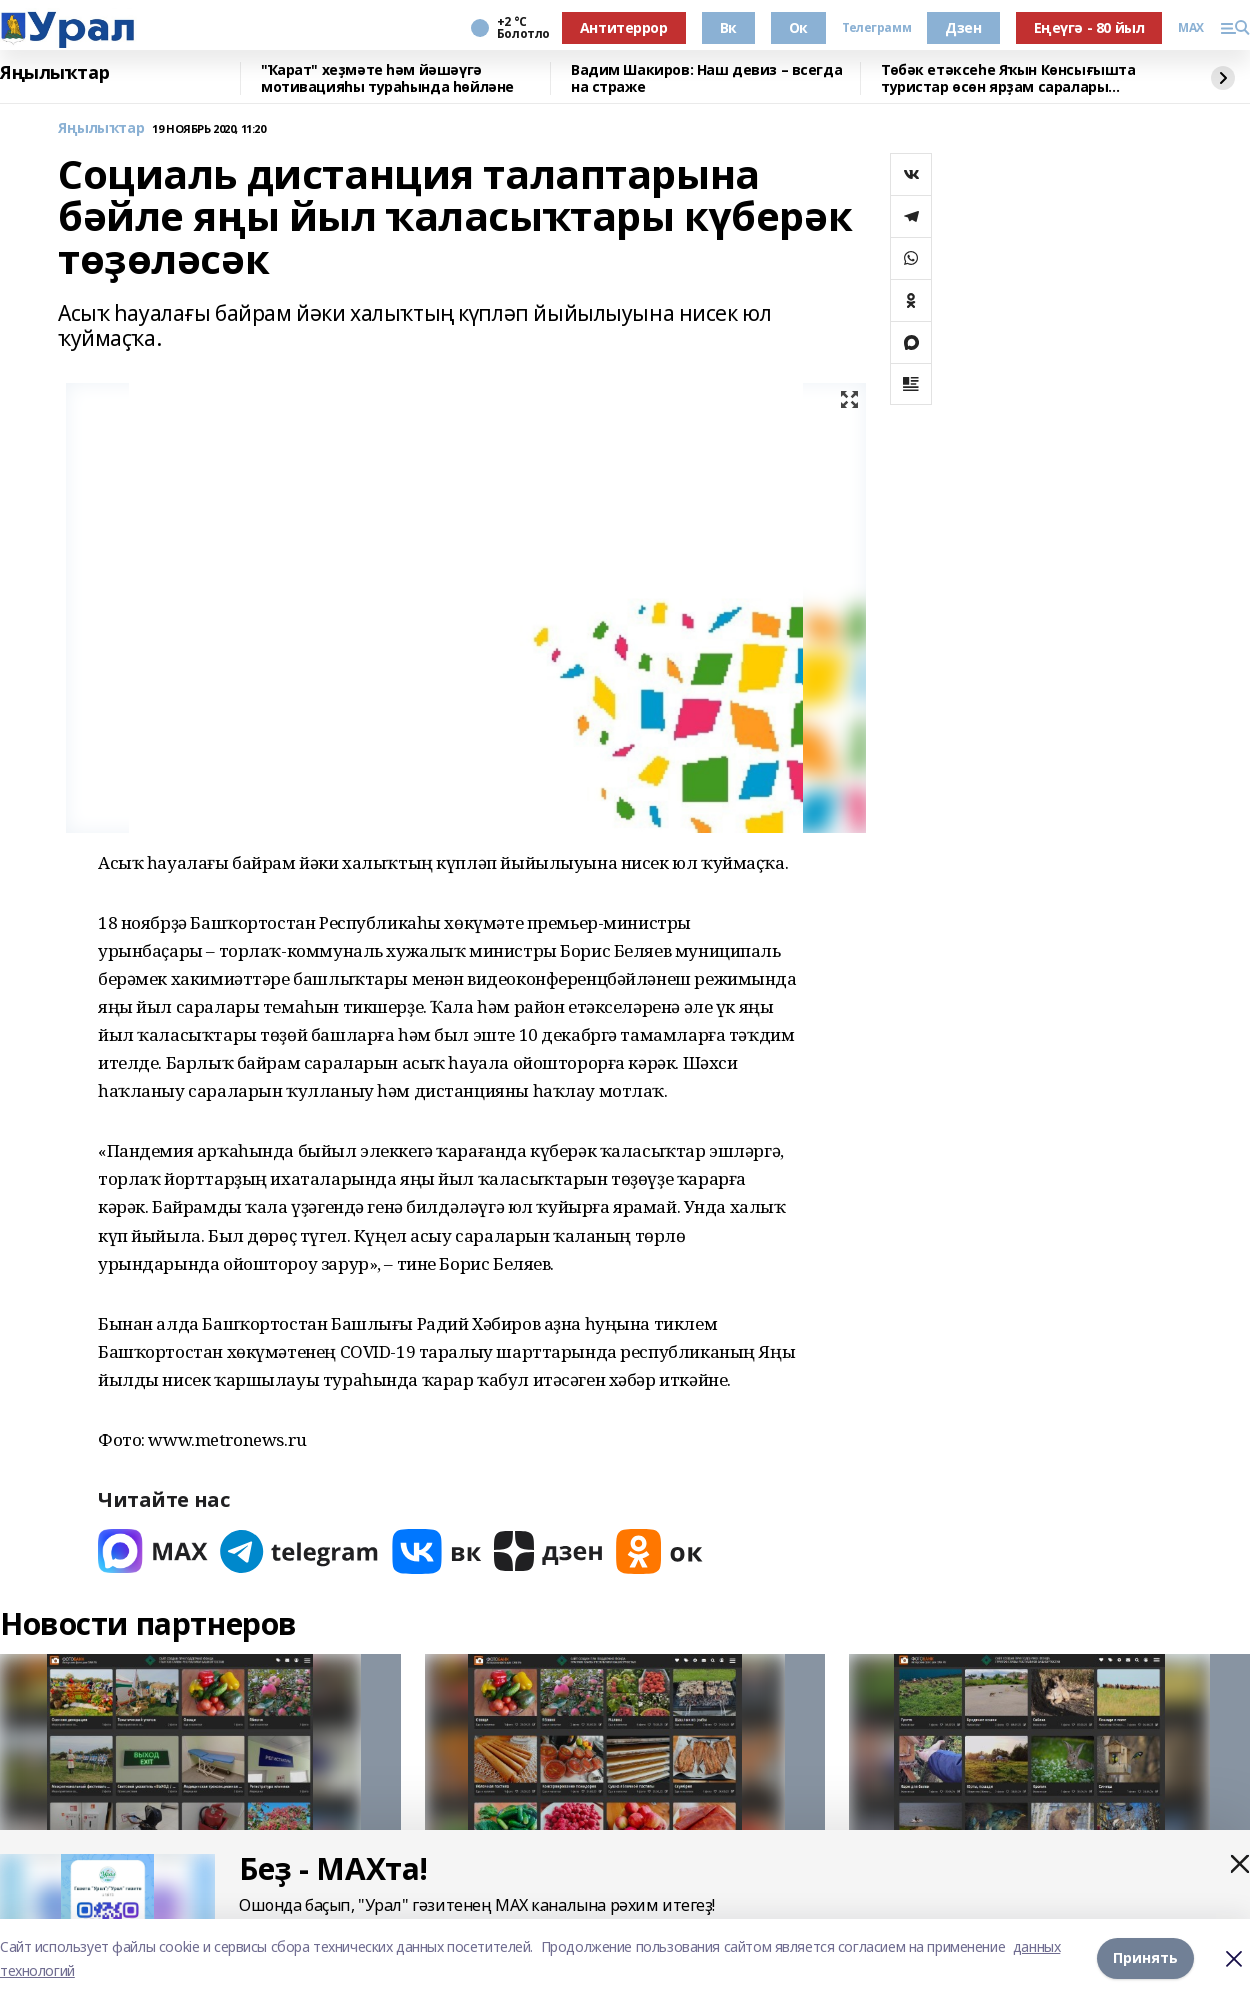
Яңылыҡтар (54, 73)
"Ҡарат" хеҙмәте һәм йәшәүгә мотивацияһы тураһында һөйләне (387, 78)
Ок (798, 27)
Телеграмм (876, 28)
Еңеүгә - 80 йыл (1089, 27)
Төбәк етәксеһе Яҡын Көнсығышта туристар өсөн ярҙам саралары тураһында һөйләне (1008, 78)
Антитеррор (624, 27)
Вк (728, 27)
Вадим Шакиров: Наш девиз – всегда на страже (706, 78)
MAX (1191, 28)
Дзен (963, 27)
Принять (1145, 1958)
